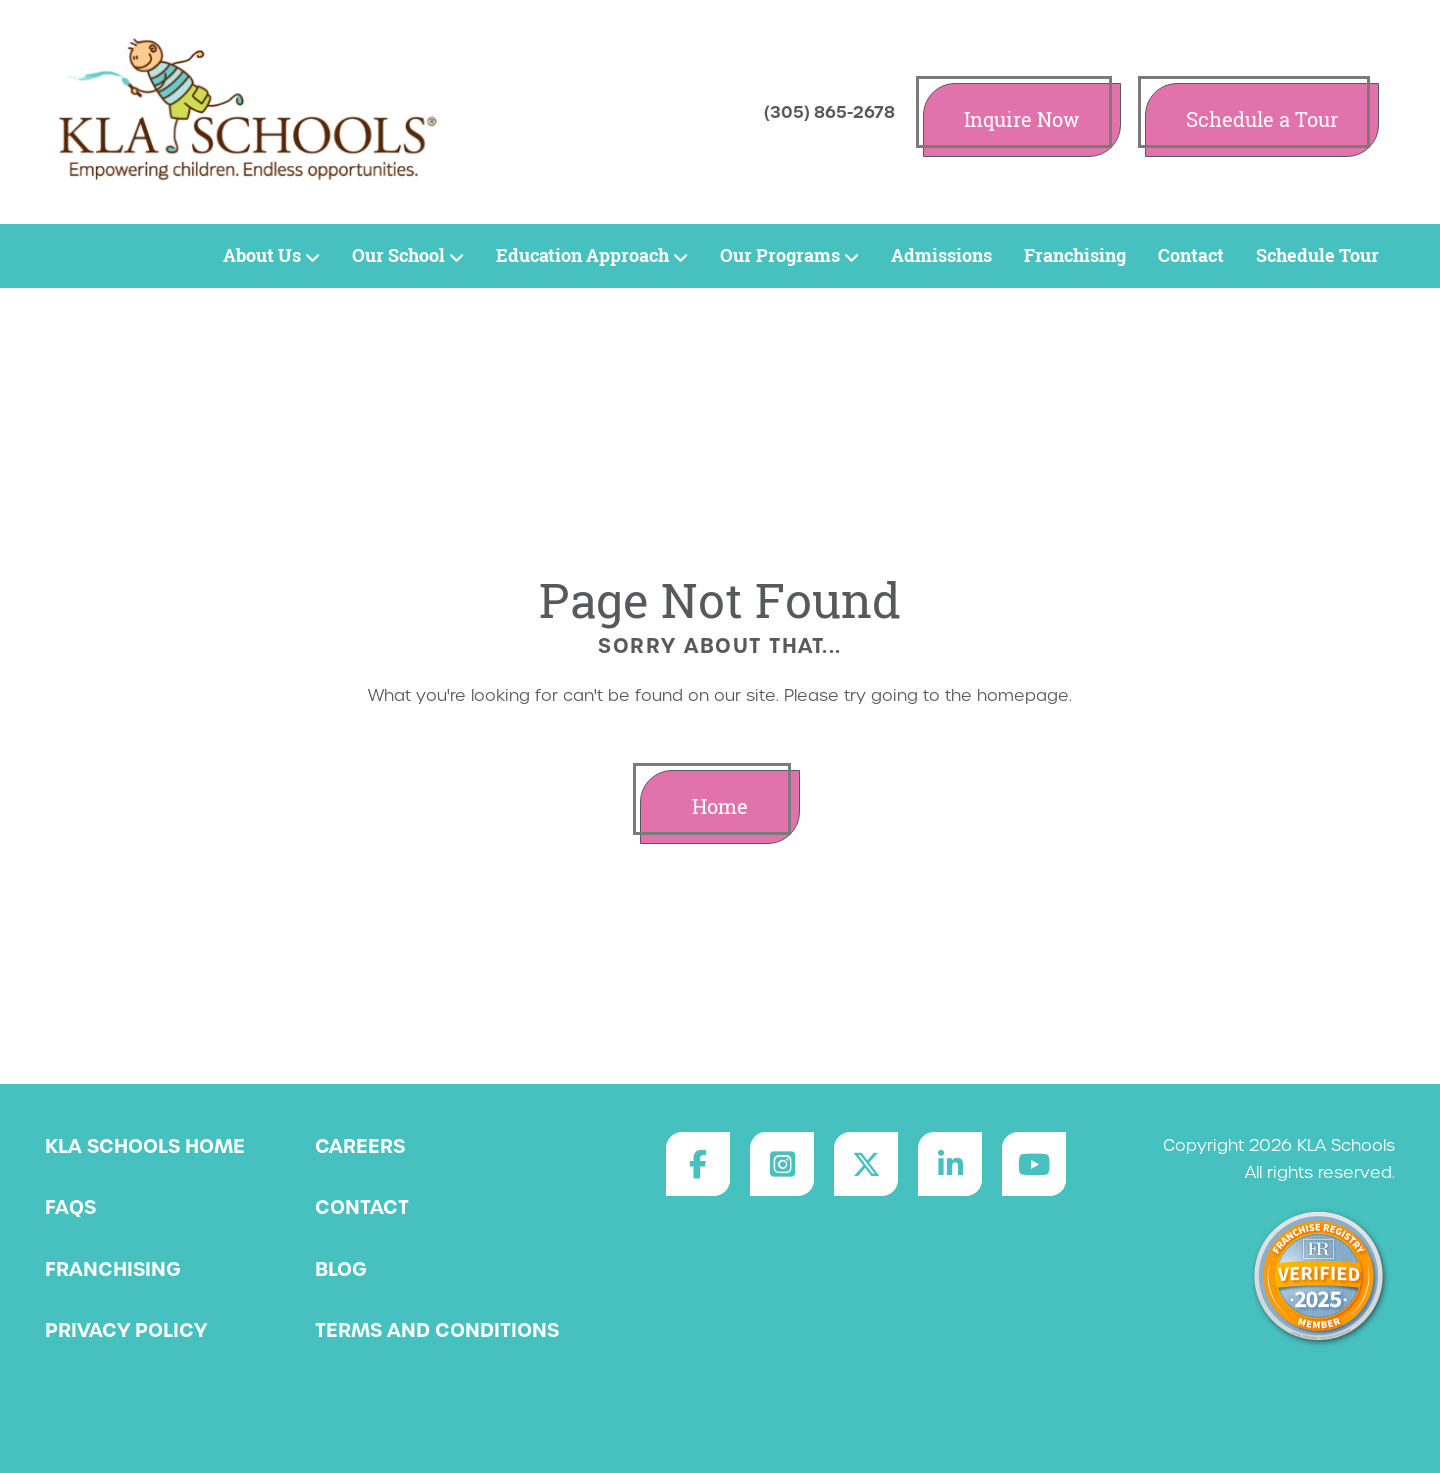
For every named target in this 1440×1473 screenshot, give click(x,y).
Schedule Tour (1317, 255)
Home (720, 806)
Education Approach (592, 255)
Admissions (941, 255)
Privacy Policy (126, 1330)
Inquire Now (1022, 119)
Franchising (1075, 255)
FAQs (70, 1207)
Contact (1191, 255)
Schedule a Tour (1262, 119)
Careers (360, 1146)
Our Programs (789, 255)
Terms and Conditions (437, 1330)
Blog (341, 1269)
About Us (271, 255)
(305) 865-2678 (829, 112)
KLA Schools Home (145, 1146)
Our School (408, 255)
